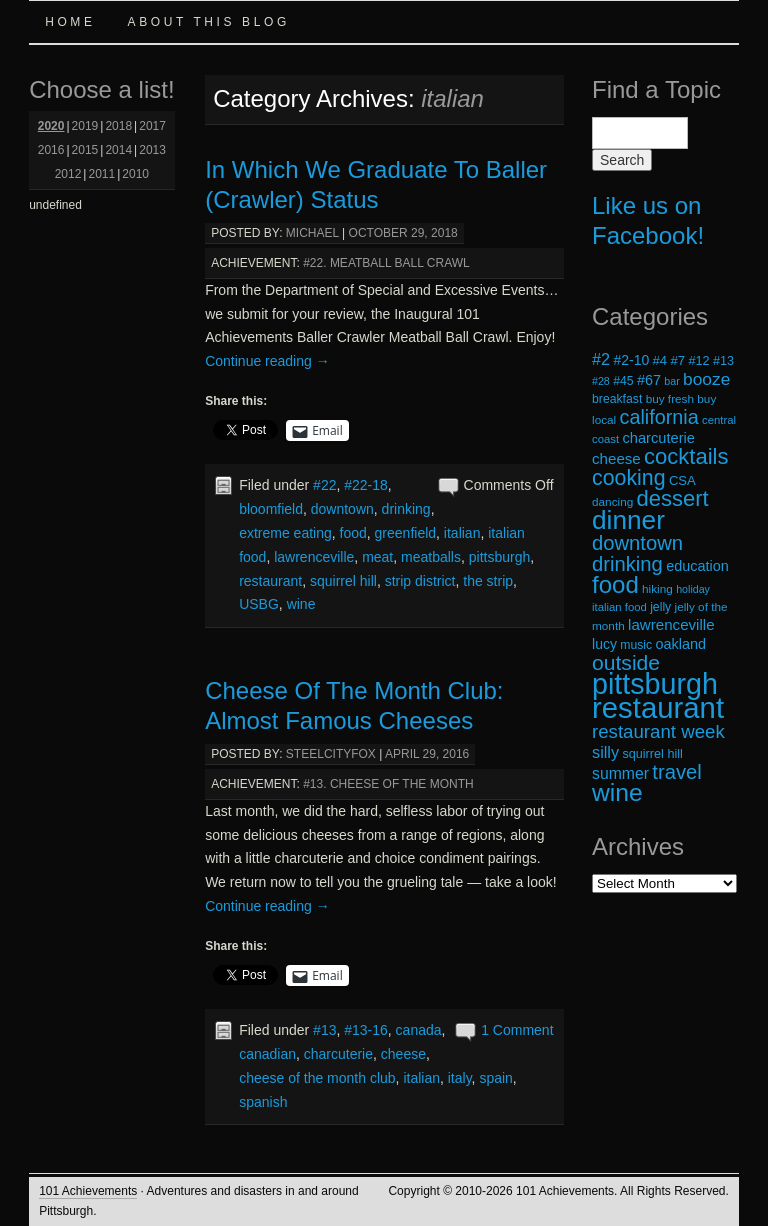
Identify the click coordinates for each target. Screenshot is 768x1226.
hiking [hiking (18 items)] (657, 588)
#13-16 (366, 1030)
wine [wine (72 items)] (617, 792)
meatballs (431, 557)
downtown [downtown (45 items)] (637, 543)
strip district (420, 581)
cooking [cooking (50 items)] (629, 478)
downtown (342, 509)
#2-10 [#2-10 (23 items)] (631, 360)
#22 (324, 485)
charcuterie (338, 1054)
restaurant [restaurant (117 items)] (658, 707)
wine (301, 604)
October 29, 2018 (403, 233)
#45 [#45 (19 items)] (623, 381)
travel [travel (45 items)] (676, 772)
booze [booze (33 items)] (706, 379)
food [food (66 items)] (615, 584)
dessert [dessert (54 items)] (673, 498)
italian (462, 533)
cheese (403, 1054)
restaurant (270, 581)
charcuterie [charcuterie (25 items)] (658, 438)
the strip (488, 581)
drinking (406, 509)
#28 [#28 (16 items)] (601, 381)
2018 (118, 126)
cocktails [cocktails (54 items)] (686, 456)
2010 (135, 174)
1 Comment (517, 1030)
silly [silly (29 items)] (605, 752)
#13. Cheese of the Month (388, 784)
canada (419, 1030)
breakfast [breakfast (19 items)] (617, 399)
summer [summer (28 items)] (620, 773)
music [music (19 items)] (636, 645)
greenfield (406, 533)
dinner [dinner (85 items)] (628, 520)
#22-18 (366, 485)
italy (460, 1078)
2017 (152, 126)
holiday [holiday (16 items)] (693, 589)
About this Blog (209, 22)
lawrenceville (314, 557)
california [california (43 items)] (659, 417)
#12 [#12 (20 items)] (698, 361)
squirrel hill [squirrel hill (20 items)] (652, 754)
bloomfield (271, 509)
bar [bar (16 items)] (671, 381)
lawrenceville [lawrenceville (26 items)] (671, 624)
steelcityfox (331, 754)
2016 (51, 150)
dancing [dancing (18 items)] (612, 501)
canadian (267, 1054)
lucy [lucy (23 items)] (604, 644)
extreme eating (285, 533)
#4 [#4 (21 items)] (660, 360)
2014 (118, 150)
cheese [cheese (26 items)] (616, 458)
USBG (259, 604)
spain (495, 1078)
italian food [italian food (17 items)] (619, 607)
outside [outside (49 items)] (626, 662)
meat (377, 557)
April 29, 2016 (427, 754)
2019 (85, 126)
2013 (152, 150)
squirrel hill (343, 581)
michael (312, 233)
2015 (85, 150)
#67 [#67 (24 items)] (649, 380)
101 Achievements (88, 1191)
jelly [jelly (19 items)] (660, 607)
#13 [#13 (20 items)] (723, 361)
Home (70, 22)
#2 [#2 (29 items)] (601, 359)
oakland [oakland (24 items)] (681, 644)
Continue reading (267, 361)
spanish (263, 1102)
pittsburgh (499, 557)
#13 (324, 1030)
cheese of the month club (317, 1078)
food (353, 533)
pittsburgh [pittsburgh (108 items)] (655, 684)
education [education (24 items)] (697, 566)
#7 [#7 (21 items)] (678, 360)
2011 (101, 174)
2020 (51, 126)
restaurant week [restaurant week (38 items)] (658, 731)
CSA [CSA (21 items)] (682, 480)
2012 (68, 174)
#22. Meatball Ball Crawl (386, 263)
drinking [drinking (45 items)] (627, 564)
